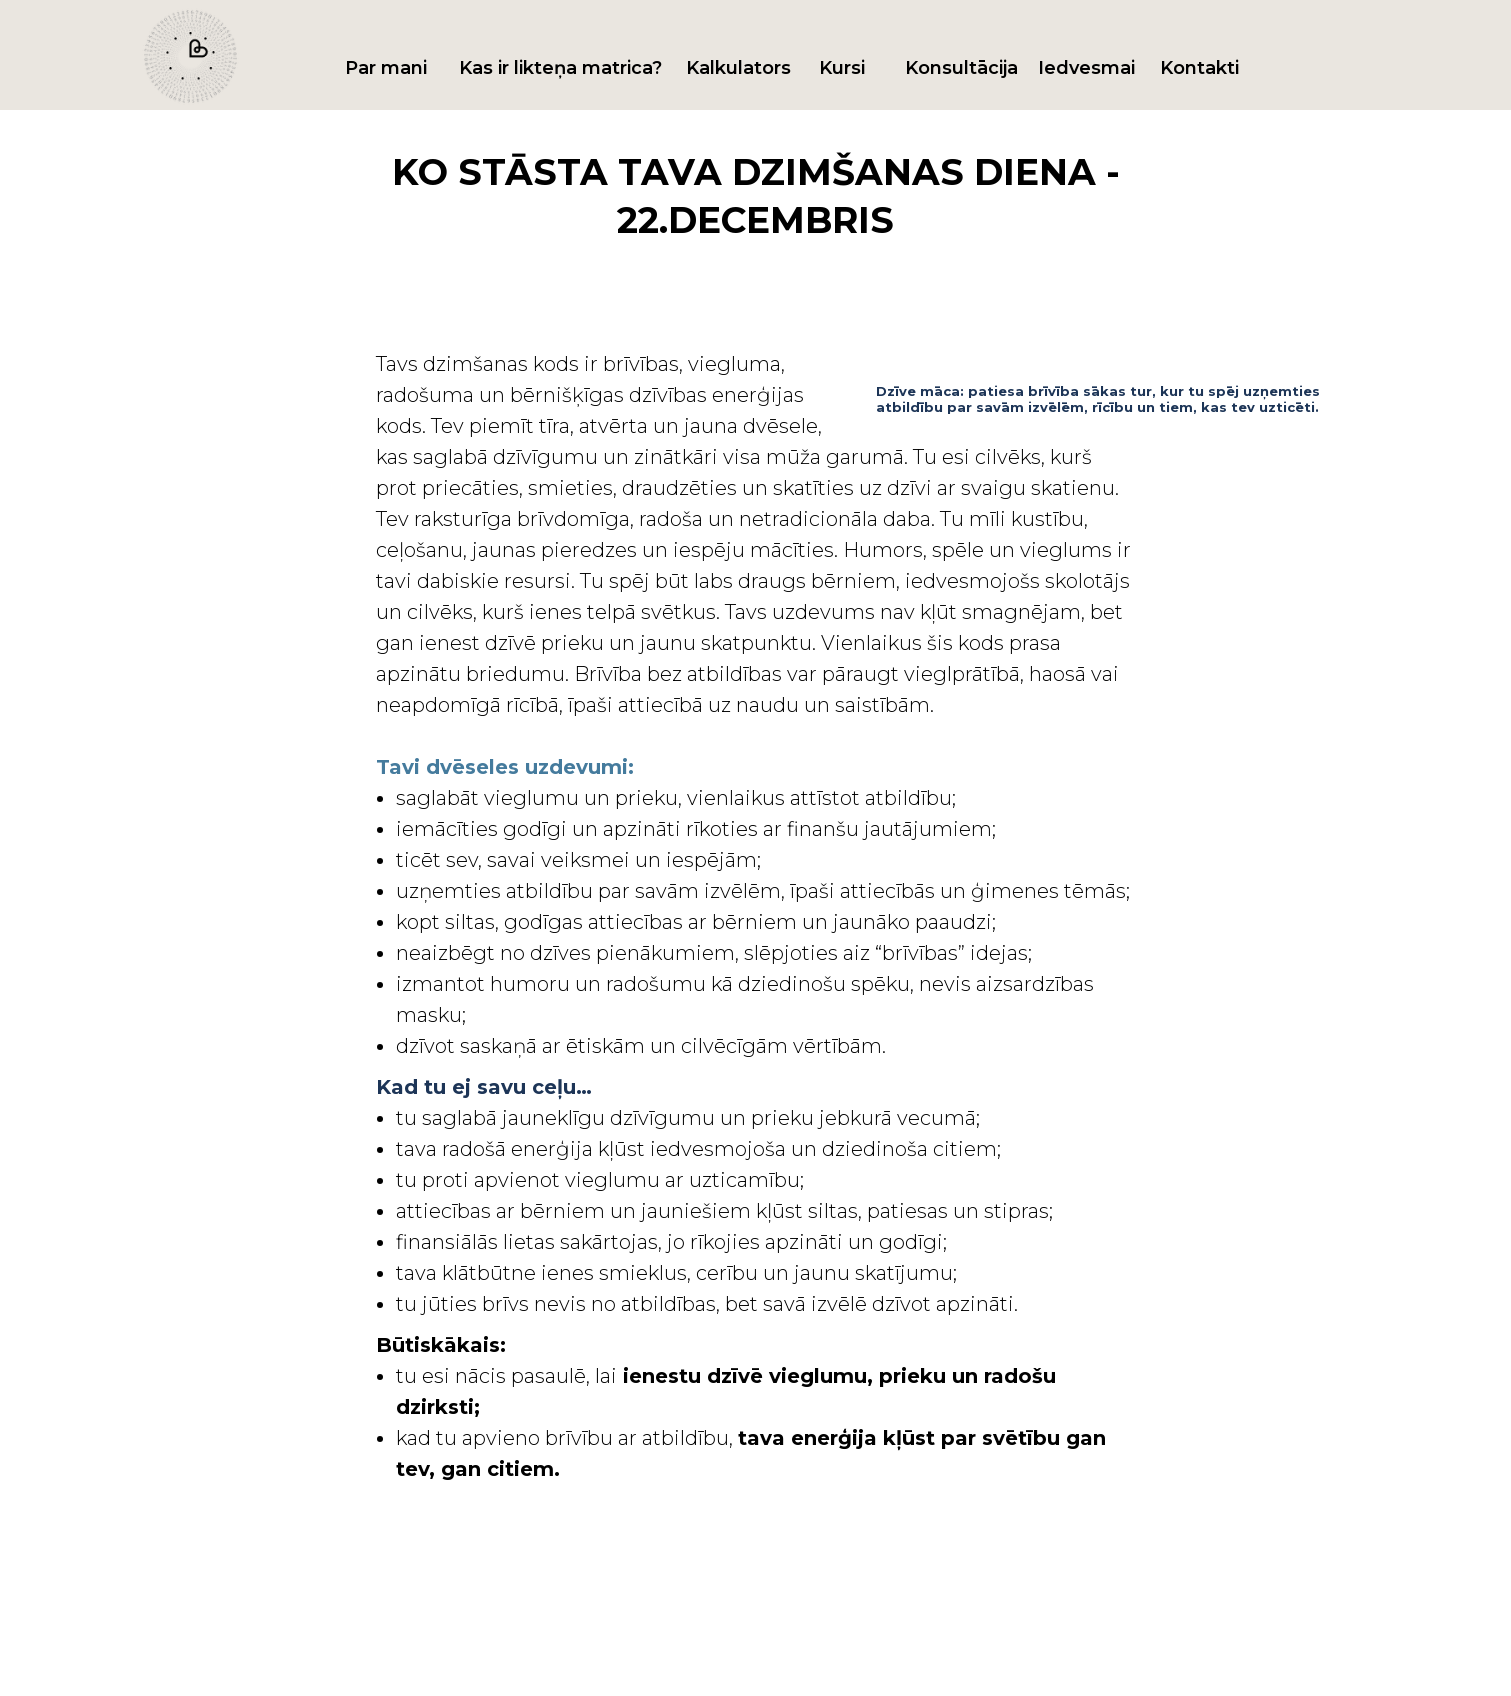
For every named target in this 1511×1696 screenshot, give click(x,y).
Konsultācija (961, 68)
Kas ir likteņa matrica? (560, 68)
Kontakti (1199, 68)
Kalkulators (738, 68)
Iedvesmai (1086, 68)
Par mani (386, 68)
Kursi (842, 68)
